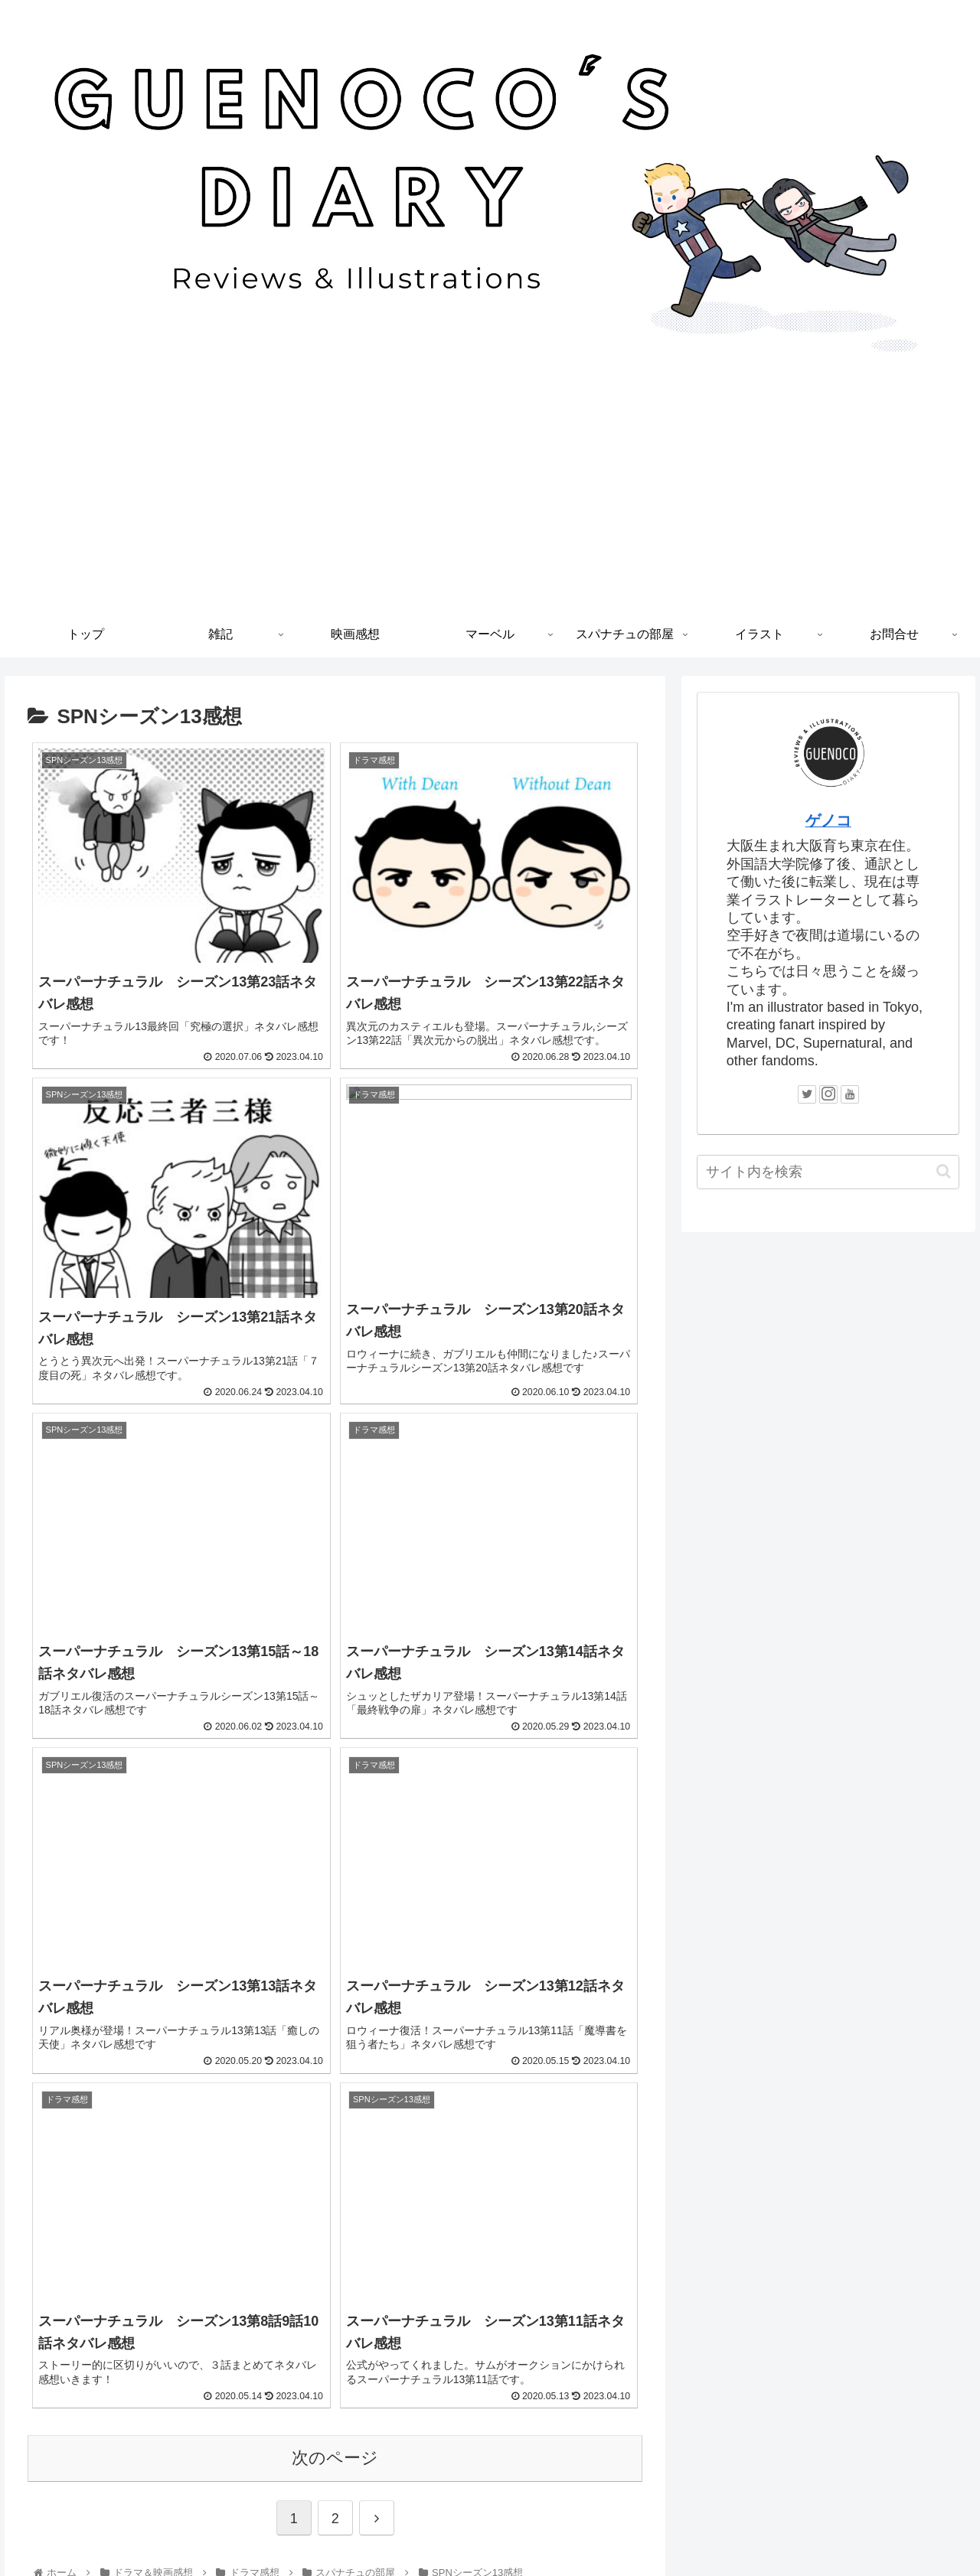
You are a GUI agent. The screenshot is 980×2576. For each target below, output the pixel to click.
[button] (943, 1171)
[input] (828, 1172)
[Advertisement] (490, 497)
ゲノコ (828, 820)
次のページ (335, 1931)
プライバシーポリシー (490, 2528)
